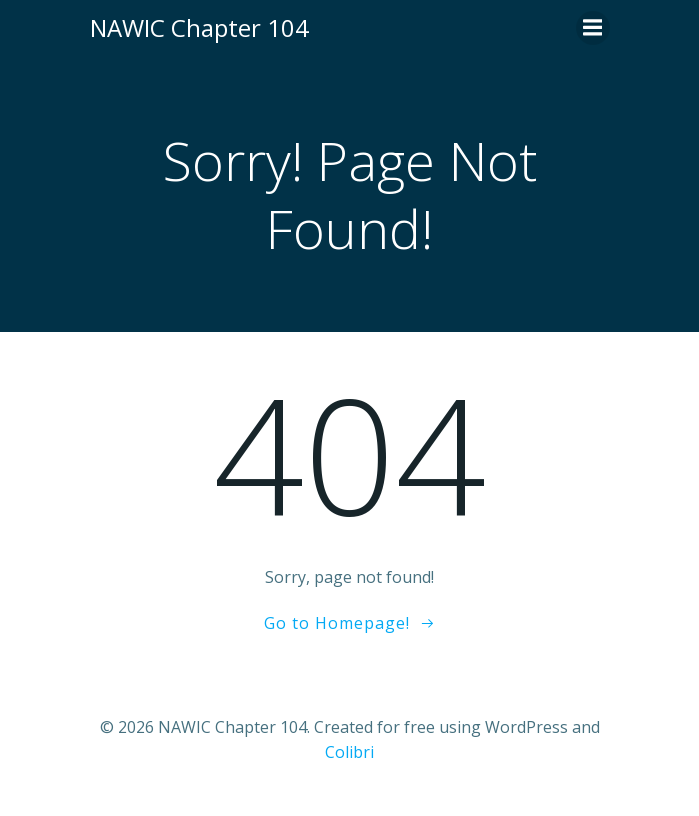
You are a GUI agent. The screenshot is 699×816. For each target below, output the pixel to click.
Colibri (349, 752)
